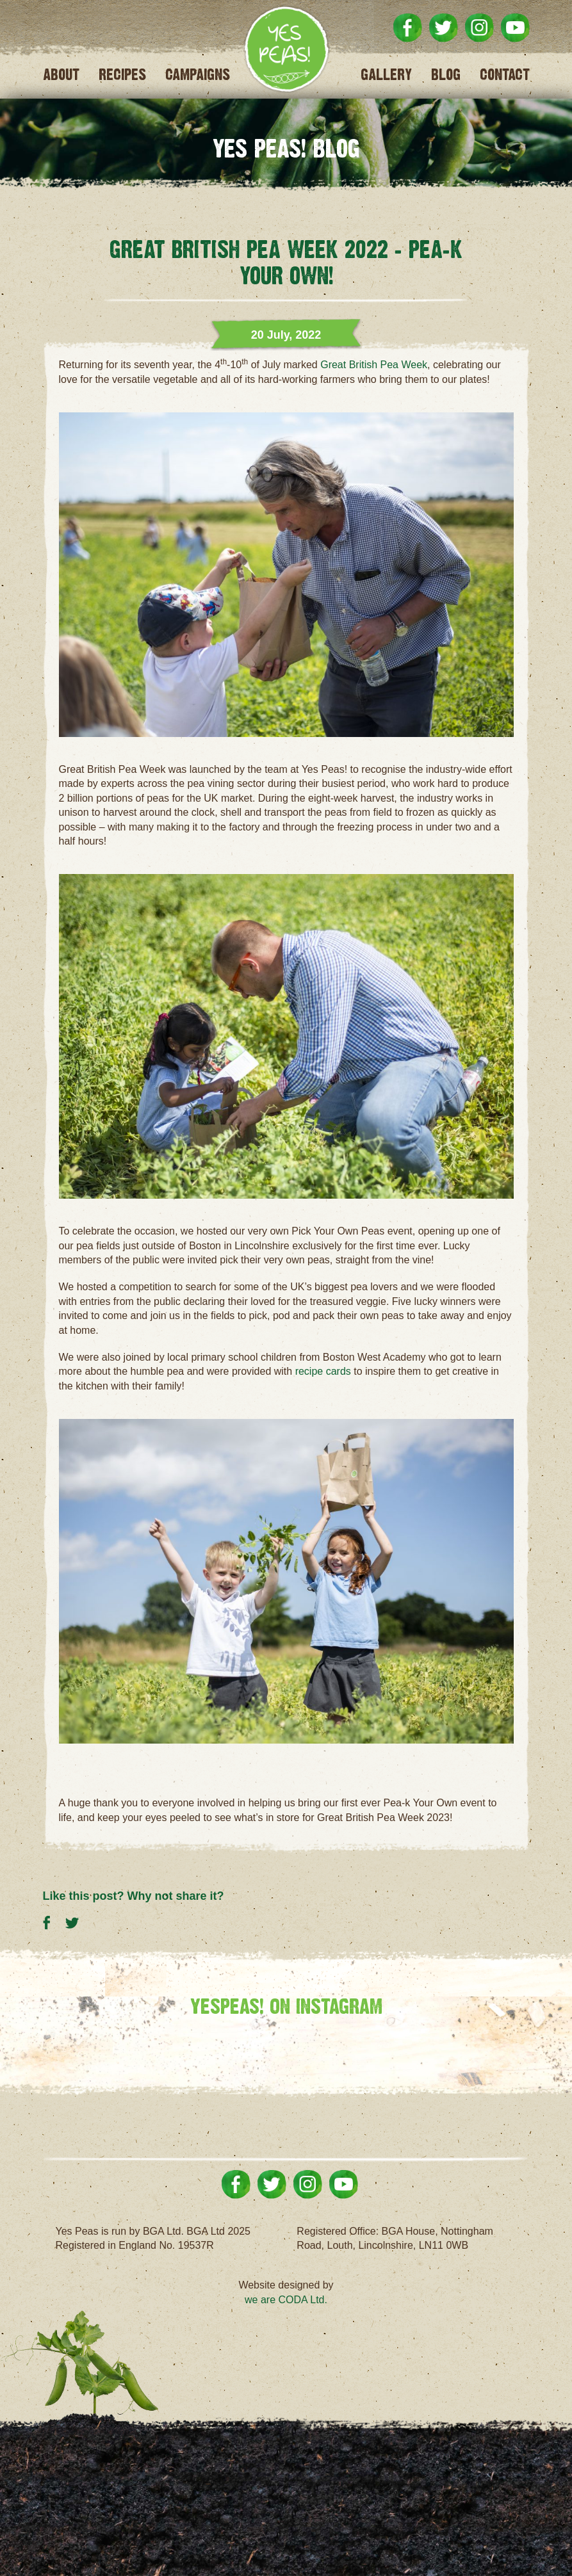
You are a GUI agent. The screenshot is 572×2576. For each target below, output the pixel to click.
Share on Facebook (54, 1921)
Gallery (386, 75)
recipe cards (323, 1371)
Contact (505, 75)
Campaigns (197, 75)
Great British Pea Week (373, 364)
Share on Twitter (76, 1921)
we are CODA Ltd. (286, 2299)
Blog (446, 75)
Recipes (122, 75)
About (61, 75)
